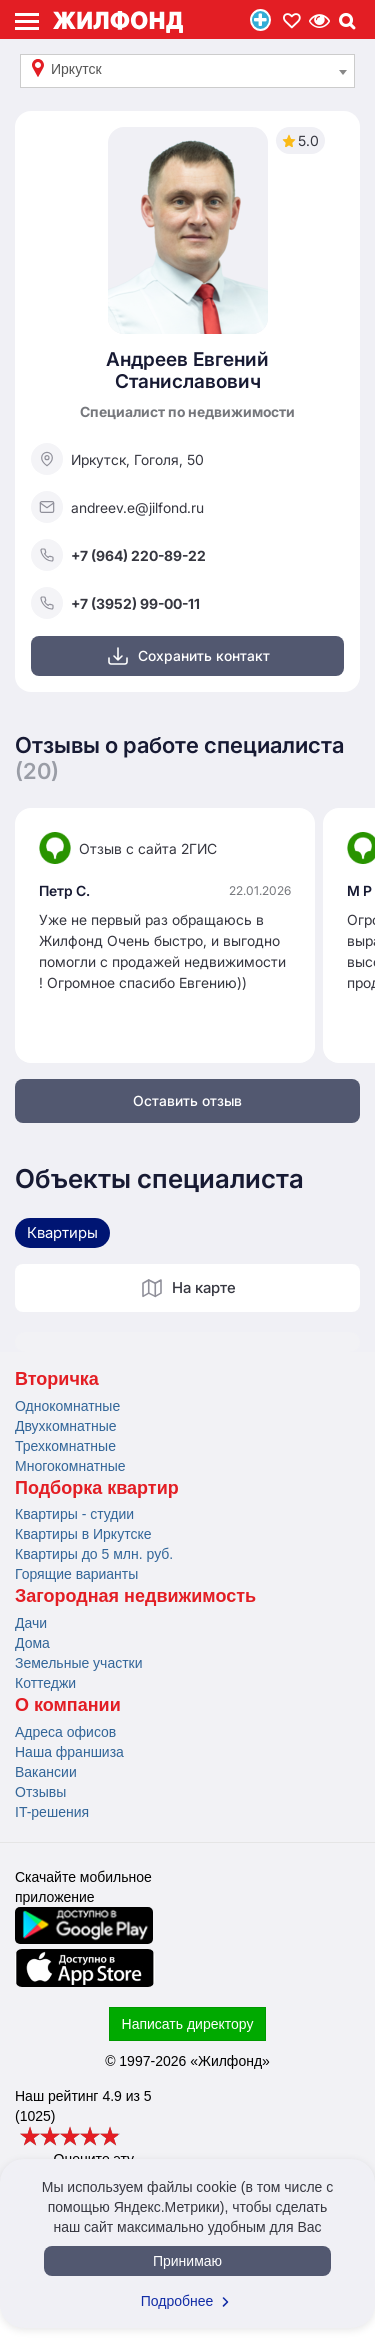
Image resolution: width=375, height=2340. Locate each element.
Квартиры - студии (74, 1514)
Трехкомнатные (65, 1446)
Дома (32, 1643)
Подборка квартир (97, 1488)
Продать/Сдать (260, 20)
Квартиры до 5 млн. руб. (94, 1554)
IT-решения (52, 1812)
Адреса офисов (65, 1732)
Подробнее (188, 2301)
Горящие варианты (76, 1574)
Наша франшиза (69, 1752)
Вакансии (46, 1772)
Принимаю (187, 2261)
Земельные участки (79, 1663)
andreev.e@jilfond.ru (117, 507)
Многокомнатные (70, 1466)
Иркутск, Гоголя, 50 (117, 459)
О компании (68, 1705)
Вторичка (57, 1379)
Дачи (31, 1623)
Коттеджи (45, 1683)
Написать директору (188, 2024)
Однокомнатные (67, 1406)
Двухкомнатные (66, 1426)
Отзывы (40, 1792)
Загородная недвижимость (135, 1596)
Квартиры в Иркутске (83, 1534)
